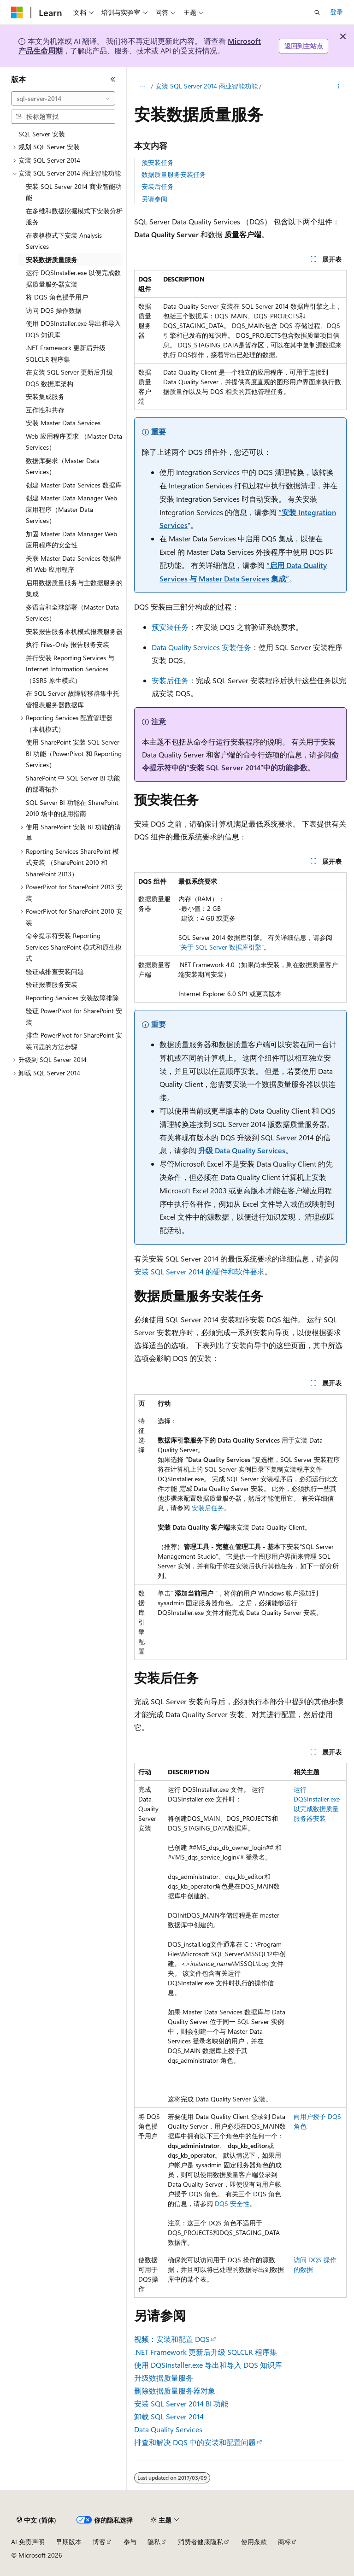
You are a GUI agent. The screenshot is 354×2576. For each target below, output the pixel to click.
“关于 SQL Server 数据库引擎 (219, 947)
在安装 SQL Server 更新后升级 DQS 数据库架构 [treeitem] (69, 378)
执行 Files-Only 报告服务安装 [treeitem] (67, 644)
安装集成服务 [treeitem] (45, 396)
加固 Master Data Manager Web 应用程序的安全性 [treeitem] (71, 539)
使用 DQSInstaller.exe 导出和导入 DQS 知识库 (208, 2365)
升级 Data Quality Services (241, 1150)
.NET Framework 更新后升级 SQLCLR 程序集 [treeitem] (66, 353)
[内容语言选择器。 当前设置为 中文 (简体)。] (36, 2520)
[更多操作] (338, 86)
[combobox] (63, 98)
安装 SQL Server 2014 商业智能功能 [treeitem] (74, 192)
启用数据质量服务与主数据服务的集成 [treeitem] (74, 588)
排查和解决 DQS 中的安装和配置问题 (195, 2442)
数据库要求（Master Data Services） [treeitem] (63, 466)
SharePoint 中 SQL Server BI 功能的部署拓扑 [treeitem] (73, 784)
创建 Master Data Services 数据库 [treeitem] (74, 485)
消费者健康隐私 (200, 2541)
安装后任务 (158, 186)
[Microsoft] (17, 12)
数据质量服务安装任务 (174, 174)
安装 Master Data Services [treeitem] (63, 422)
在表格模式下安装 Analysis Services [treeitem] (64, 241)
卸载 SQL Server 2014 (169, 2416)
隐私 (154, 2541)
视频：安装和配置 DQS (172, 2339)
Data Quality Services (168, 2429)
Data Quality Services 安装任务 (201, 647)
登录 (336, 11)
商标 (284, 2541)
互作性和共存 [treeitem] (45, 409)
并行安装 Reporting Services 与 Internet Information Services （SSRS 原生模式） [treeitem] (70, 669)
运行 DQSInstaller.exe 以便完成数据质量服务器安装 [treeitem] (73, 278)
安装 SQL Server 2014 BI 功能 (181, 2403)
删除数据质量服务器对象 (174, 2390)
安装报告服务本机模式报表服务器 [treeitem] (74, 631)
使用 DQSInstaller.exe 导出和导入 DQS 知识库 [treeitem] (73, 329)
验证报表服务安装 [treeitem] (51, 984)
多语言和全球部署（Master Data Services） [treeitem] (72, 613)
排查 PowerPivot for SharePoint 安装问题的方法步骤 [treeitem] (74, 1041)
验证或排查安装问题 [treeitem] (55, 971)
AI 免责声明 (28, 2541)
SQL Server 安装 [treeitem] (41, 133)
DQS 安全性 (232, 2203)
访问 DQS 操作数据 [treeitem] (54, 310)
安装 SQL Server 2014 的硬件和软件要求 (199, 1271)
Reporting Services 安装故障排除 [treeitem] (72, 997)
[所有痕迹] (142, 86)
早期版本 (69, 2541)
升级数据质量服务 (163, 2377)
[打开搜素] (317, 12)
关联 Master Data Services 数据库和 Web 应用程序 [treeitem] (74, 564)
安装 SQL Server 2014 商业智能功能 (206, 86)
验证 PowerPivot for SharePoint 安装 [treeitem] (74, 1016)
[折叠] (113, 79)
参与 (130, 2541)
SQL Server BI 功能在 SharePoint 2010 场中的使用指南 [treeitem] (72, 808)
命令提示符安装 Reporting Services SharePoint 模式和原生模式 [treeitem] (74, 946)
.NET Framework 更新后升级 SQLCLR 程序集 (205, 2352)
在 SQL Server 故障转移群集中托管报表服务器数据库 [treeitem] (72, 699)
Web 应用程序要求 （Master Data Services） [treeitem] (74, 442)
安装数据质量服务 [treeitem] (51, 259)
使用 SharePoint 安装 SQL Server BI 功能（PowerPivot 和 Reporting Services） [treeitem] (74, 753)
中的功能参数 (285, 767)
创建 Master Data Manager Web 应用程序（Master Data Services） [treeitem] (71, 509)
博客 (99, 2541)
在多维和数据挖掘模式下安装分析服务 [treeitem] (74, 216)
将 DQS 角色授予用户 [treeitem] (57, 297)
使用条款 (254, 2541)
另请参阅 (154, 198)
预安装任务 (158, 162)
